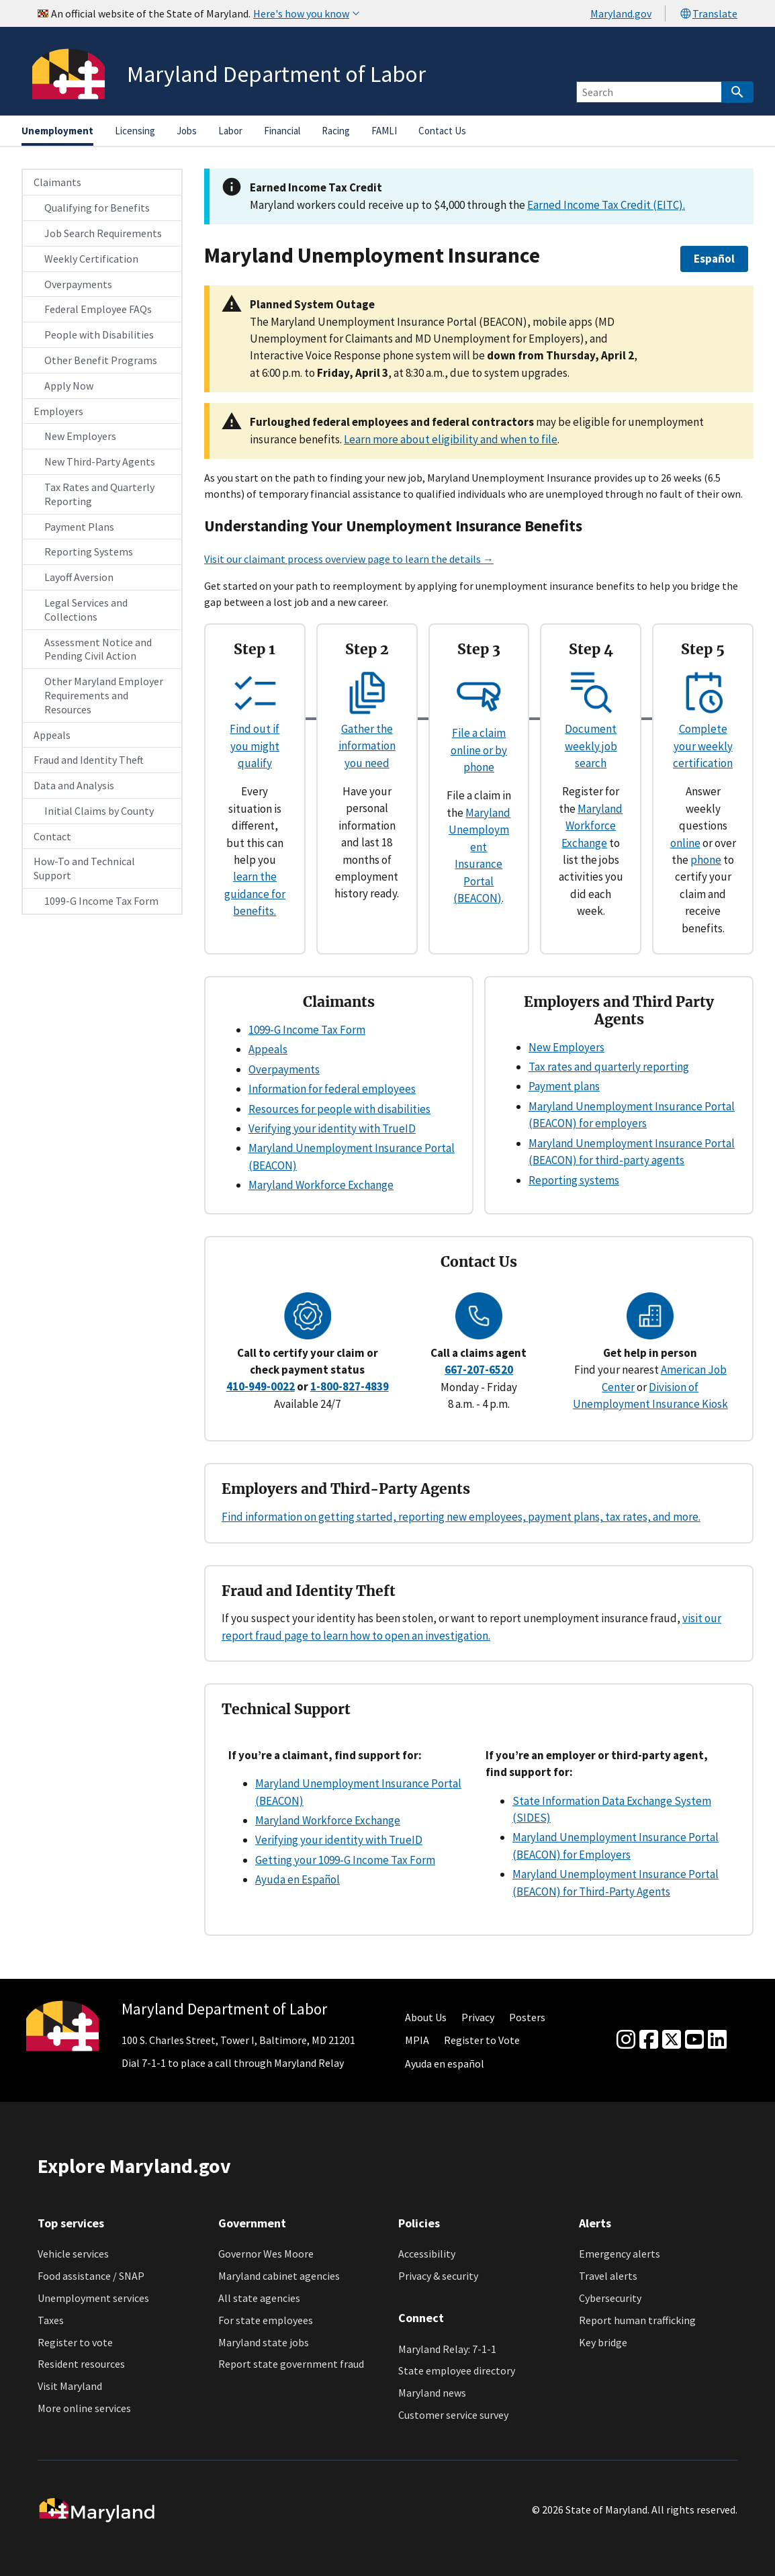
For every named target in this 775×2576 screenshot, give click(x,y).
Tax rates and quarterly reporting (609, 1066)
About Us (426, 2017)
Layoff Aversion (78, 577)
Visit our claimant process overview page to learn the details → (349, 559)
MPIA (417, 2040)
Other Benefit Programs (100, 360)
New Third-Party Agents (99, 461)
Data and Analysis (74, 785)
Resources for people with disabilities (339, 1109)
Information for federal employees (332, 1088)
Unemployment (57, 130)
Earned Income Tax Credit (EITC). (606, 204)
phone (705, 859)
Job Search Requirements (103, 233)
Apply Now (68, 385)
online (685, 843)
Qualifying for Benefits (97, 207)
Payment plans (564, 1086)
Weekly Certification (91, 258)
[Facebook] (648, 2040)
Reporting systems (574, 1180)
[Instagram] (626, 2040)
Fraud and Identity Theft (89, 759)
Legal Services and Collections (86, 609)
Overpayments (78, 284)
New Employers (80, 436)
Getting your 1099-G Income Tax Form (345, 1860)
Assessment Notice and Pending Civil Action (98, 649)
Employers (58, 411)
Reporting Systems (88, 551)
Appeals (52, 735)
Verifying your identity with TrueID (332, 1128)
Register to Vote (482, 2040)
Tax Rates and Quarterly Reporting (99, 494)
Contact (52, 836)
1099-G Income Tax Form (101, 900)
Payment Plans (79, 526)
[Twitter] (671, 2040)
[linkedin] (717, 2040)
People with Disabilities (99, 334)
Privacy (477, 2017)
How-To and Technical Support (84, 868)
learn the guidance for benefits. (254, 893)
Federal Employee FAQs (98, 309)
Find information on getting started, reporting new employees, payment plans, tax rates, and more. (461, 1516)
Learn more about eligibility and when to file (450, 439)
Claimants (57, 182)
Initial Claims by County (99, 810)
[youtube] (694, 2040)
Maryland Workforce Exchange (592, 825)
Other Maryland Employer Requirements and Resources (103, 695)
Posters (527, 2017)
